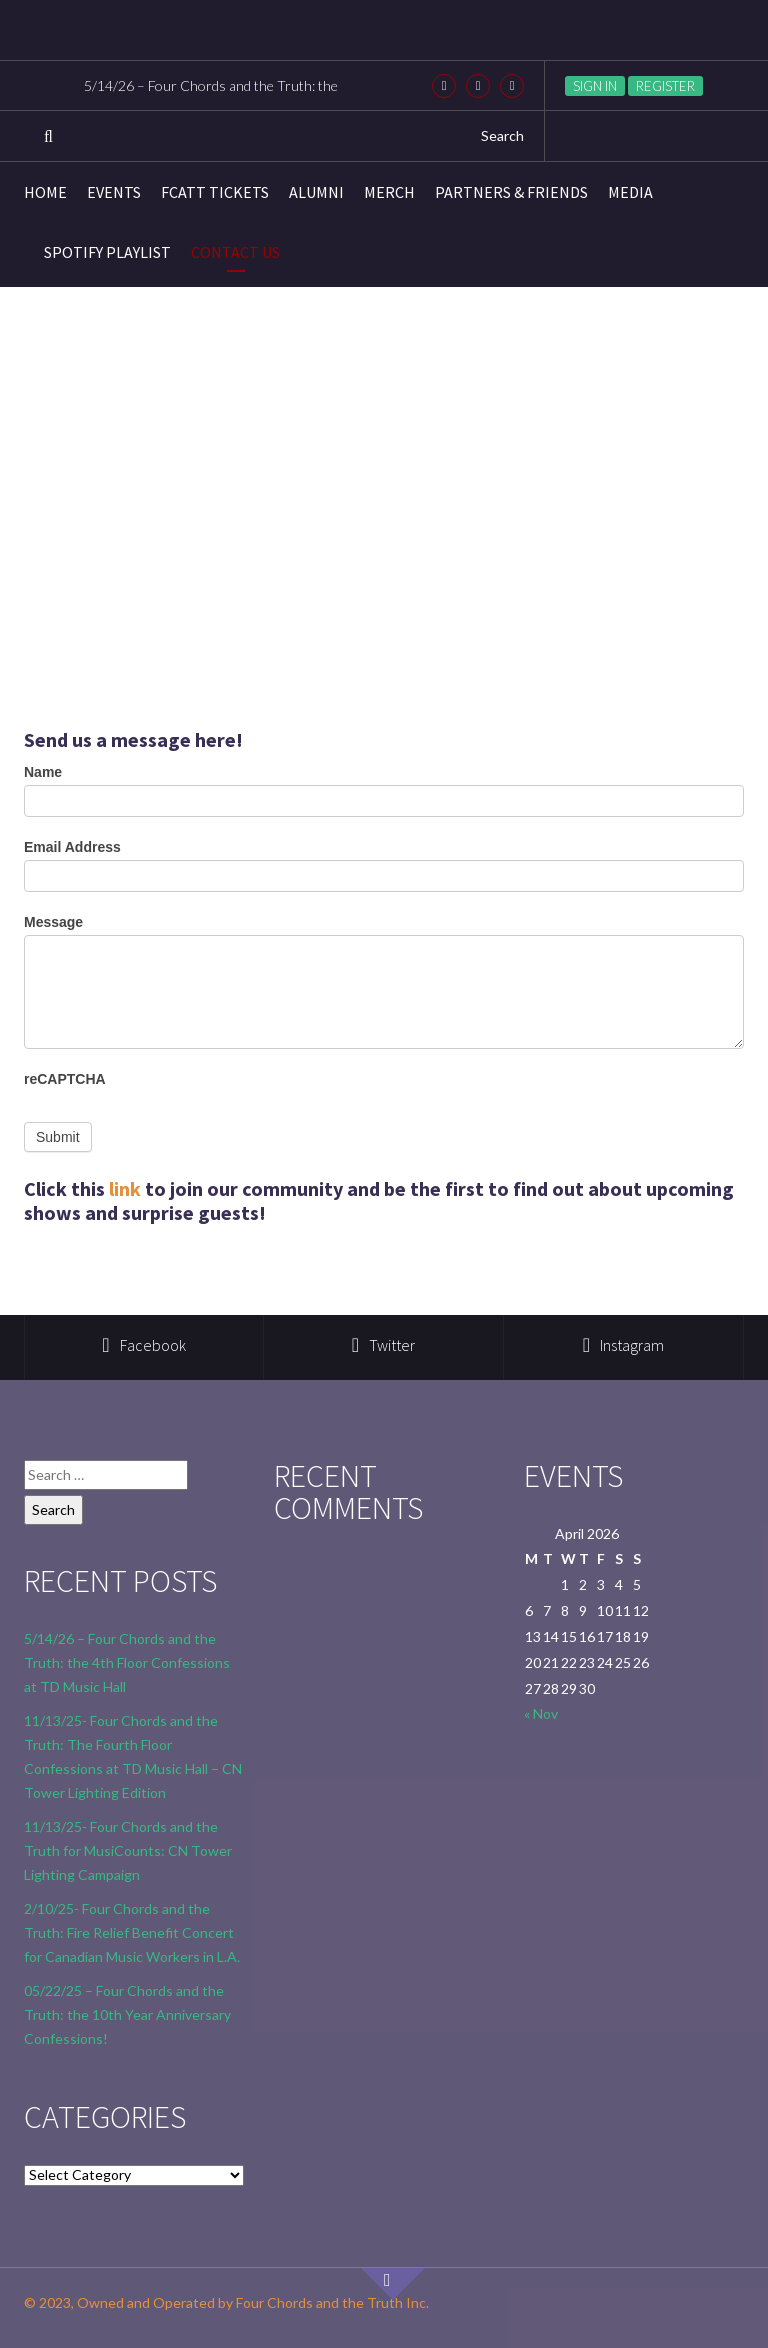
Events (114, 192)
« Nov (541, 1713)
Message (53, 922)
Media (630, 192)
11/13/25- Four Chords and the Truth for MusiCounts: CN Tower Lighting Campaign (128, 1850)
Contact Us (235, 252)
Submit (58, 1137)
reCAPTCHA (65, 1079)
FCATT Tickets (215, 192)
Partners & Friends (511, 192)
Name (43, 772)
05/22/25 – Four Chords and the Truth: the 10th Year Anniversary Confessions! (127, 2014)
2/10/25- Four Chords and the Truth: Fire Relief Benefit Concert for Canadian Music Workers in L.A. (132, 1932)
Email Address (72, 847)
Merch (389, 192)
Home (45, 192)
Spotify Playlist (107, 252)
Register (665, 86)
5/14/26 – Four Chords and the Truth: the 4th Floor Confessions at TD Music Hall (127, 1662)
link (125, 1188)
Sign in (595, 86)
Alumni (316, 192)
